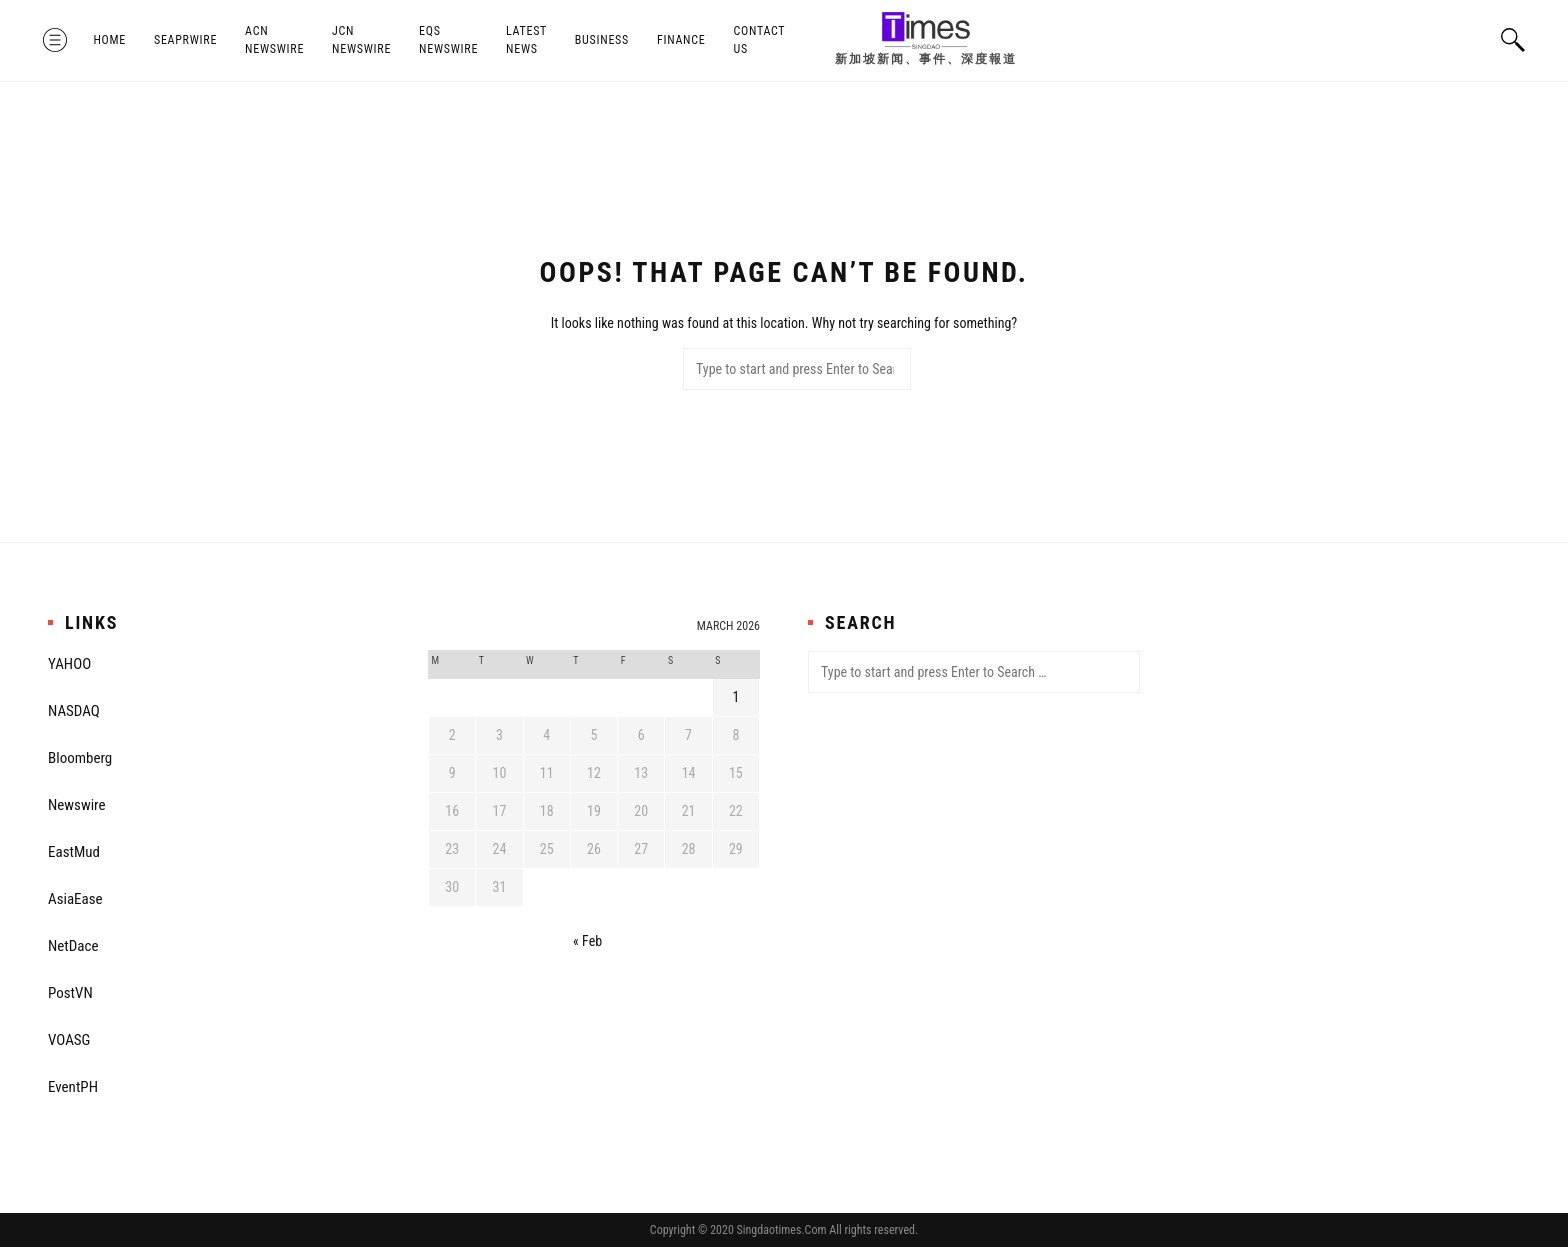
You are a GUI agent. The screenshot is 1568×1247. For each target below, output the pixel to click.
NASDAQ (74, 711)
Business (606, 40)
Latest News (531, 40)
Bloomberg (80, 758)
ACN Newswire (279, 40)
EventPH (73, 1087)
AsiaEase (75, 899)
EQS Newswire (453, 40)
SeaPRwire (190, 40)
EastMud (74, 852)
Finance (686, 40)
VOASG (69, 1040)
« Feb (587, 941)
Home (114, 40)
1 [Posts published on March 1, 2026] (735, 697)
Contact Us (764, 40)
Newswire (77, 805)
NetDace (73, 946)
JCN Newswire (366, 40)
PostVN (70, 993)
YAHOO (69, 664)
